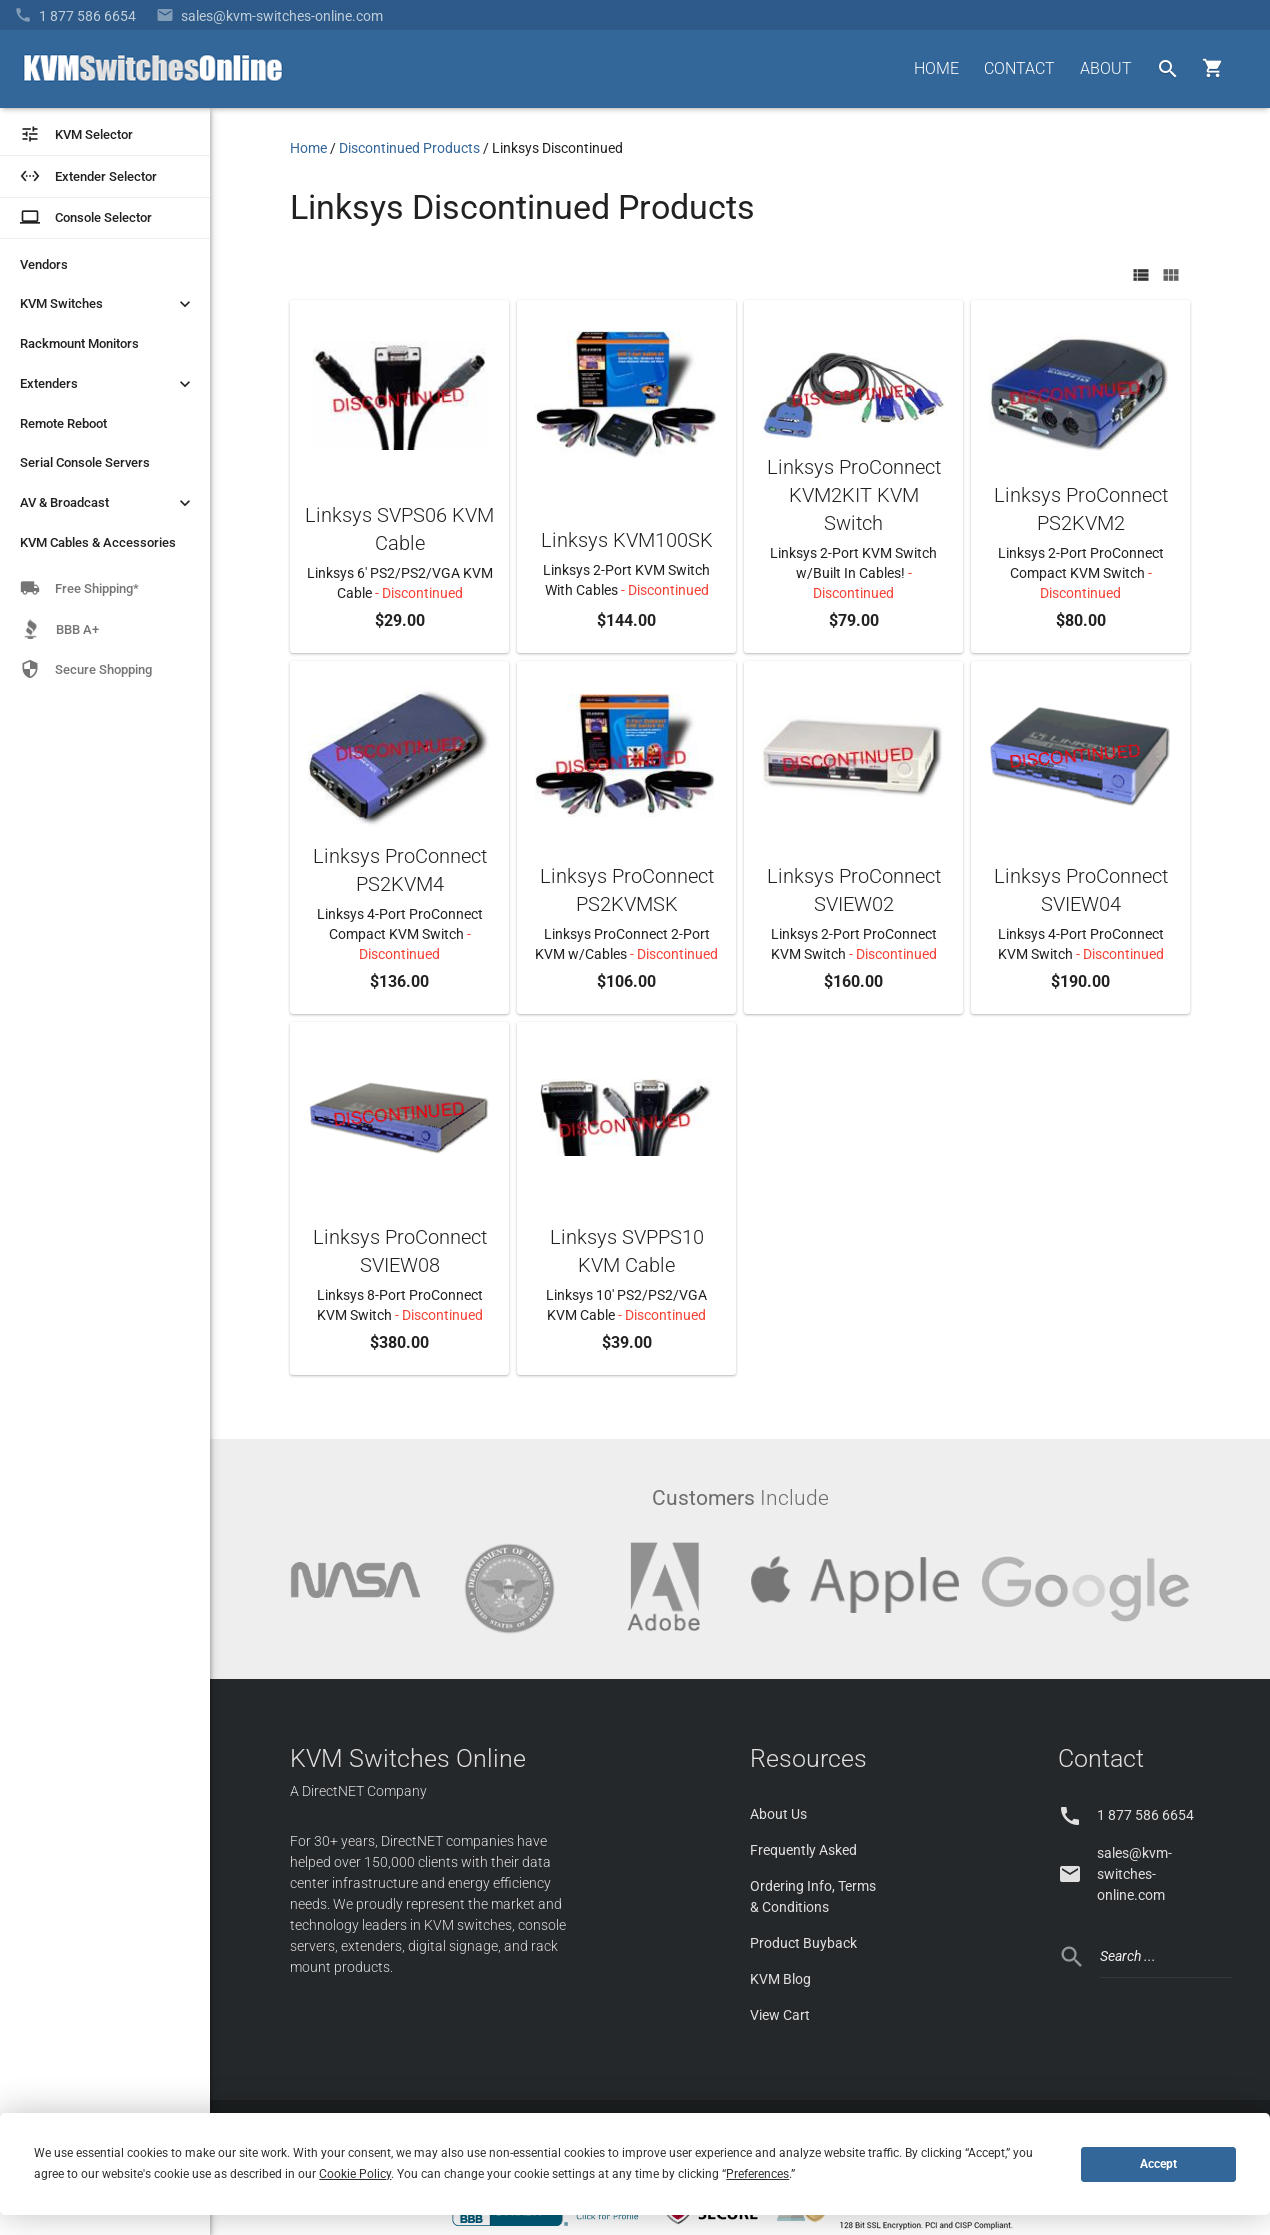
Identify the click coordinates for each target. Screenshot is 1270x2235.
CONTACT (1019, 68)
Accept (1158, 2164)
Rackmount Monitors (79, 343)
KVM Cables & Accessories (98, 542)
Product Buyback (803, 1943)
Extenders (107, 384)
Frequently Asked (803, 1850)
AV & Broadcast (107, 503)
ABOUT (1106, 68)
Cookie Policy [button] (355, 2174)
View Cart (780, 2015)
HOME (936, 68)
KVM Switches (107, 304)
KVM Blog (780, 1979)
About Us (778, 1814)
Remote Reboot (63, 423)
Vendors (44, 264)
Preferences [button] (757, 2174)
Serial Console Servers (85, 462)
